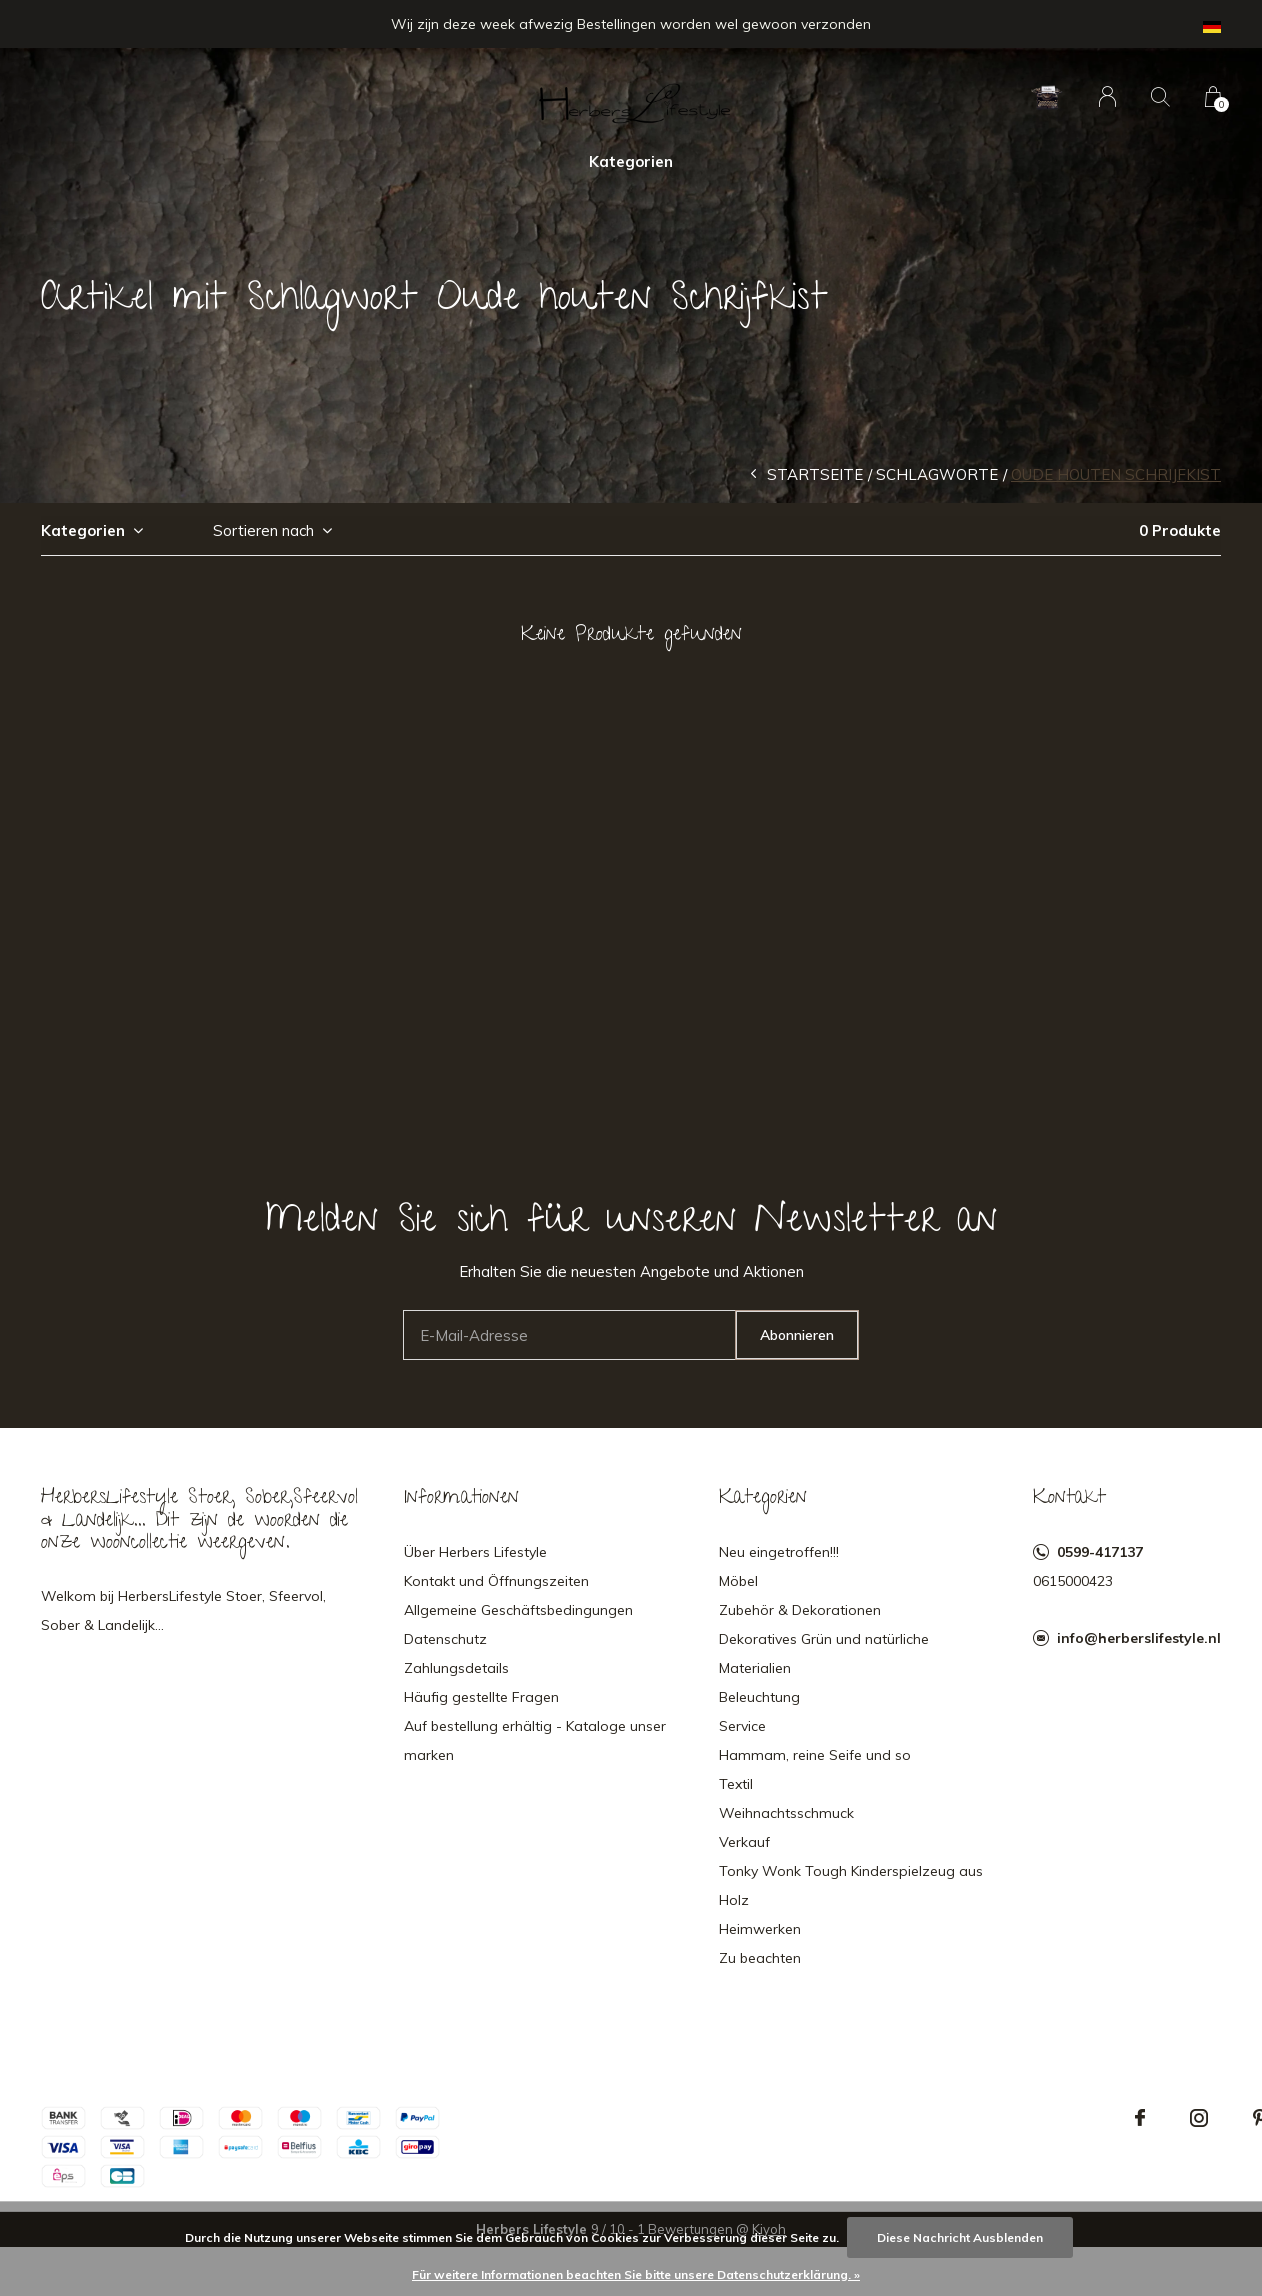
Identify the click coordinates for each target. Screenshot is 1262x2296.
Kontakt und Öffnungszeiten (496, 1581)
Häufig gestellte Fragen (481, 1697)
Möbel (738, 1581)
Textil (736, 1784)
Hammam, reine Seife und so (815, 1755)
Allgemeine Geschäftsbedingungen (518, 1610)
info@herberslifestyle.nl (1139, 1638)
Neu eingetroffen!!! (779, 1552)
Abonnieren (797, 1335)
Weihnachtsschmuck (786, 1813)
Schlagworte (937, 474)
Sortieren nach (263, 530)
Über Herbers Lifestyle (475, 1552)
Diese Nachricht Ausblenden (960, 2237)
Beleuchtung (759, 1697)
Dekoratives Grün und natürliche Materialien (824, 1653)
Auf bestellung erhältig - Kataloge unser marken (535, 1740)
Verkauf (744, 1842)
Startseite (815, 474)
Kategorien (631, 161)
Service (742, 1726)
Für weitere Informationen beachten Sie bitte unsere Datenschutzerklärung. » (636, 2274)
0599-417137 (1100, 1552)
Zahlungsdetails (456, 1668)
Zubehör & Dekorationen (800, 1610)
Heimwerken (760, 1929)
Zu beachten (760, 1958)
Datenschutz (445, 1639)
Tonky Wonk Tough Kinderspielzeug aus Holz (851, 1885)
